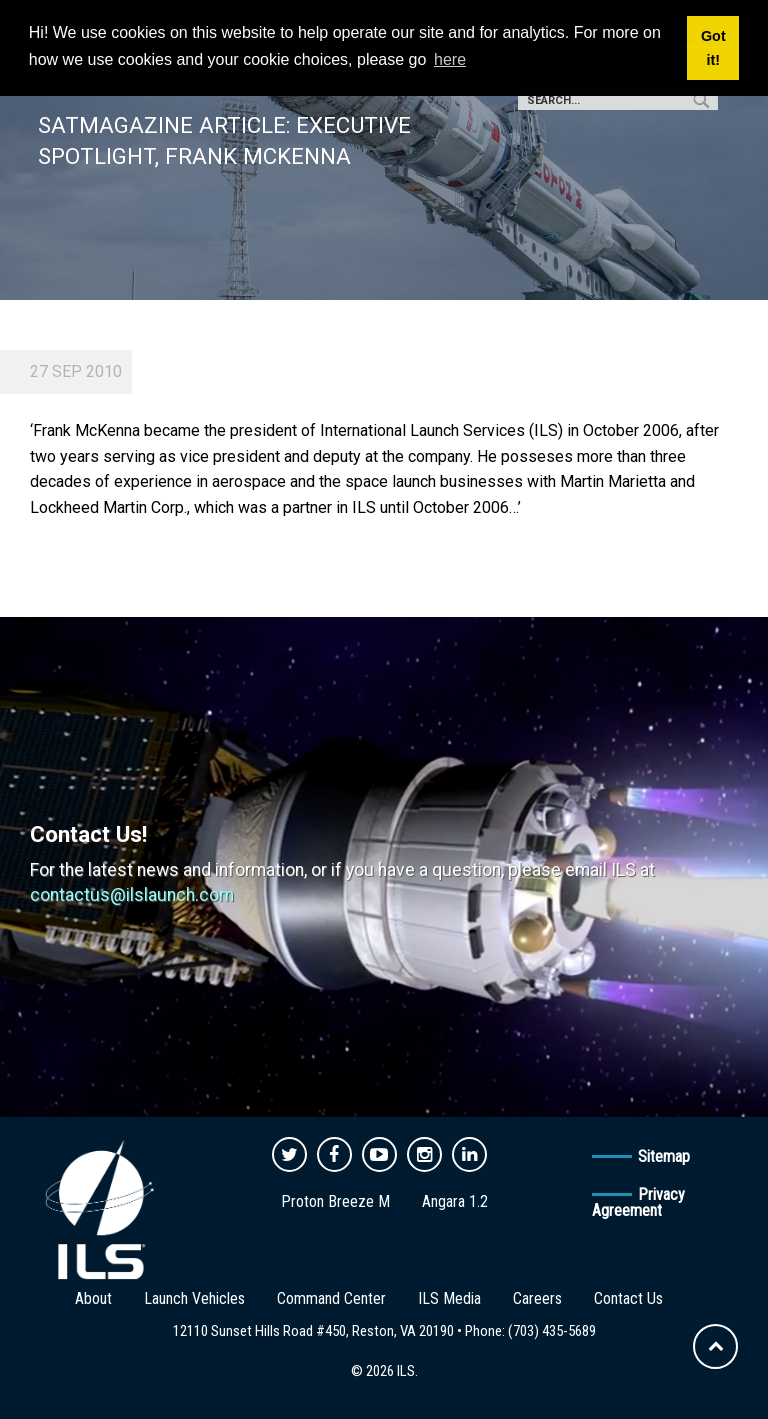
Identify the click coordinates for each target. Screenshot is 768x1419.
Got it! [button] (713, 48)
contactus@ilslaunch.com (132, 895)
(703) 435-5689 (552, 1331)
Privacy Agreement (638, 1202)
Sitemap (664, 1156)
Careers (537, 1298)
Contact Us (628, 1298)
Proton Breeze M (335, 1201)
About (93, 1298)
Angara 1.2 (455, 1201)
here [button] (450, 59)
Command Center (331, 1298)
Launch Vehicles (194, 1298)
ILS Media (449, 1298)
